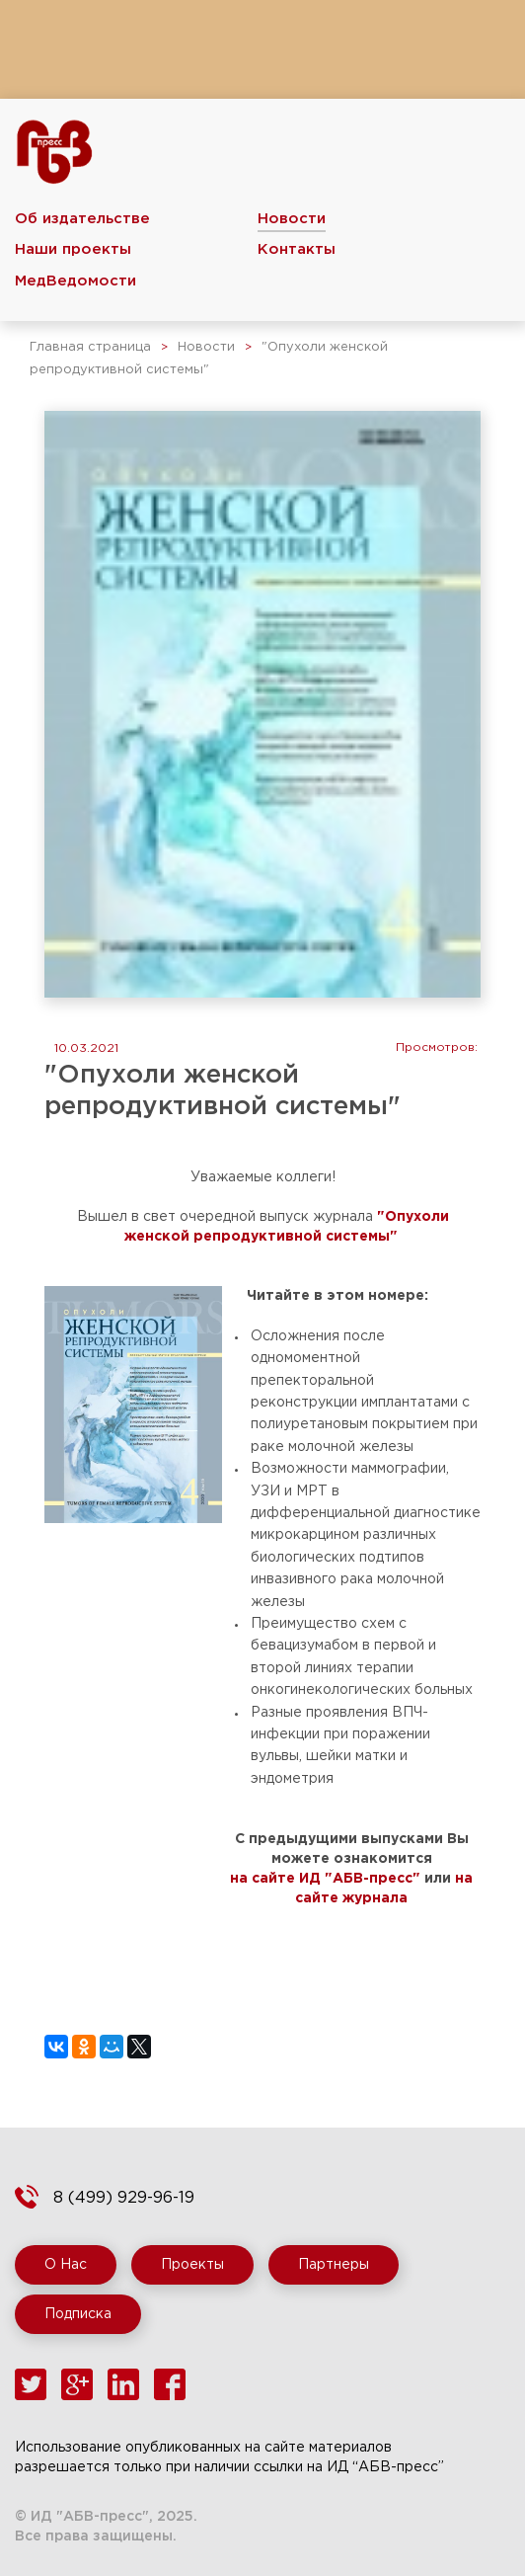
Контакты (297, 249)
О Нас (65, 2265)
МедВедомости (75, 281)
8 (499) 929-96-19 (123, 2198)
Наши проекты (73, 249)
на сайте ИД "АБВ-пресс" (325, 1879)
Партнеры (333, 2265)
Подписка (78, 2314)
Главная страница (90, 347)
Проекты (192, 2265)
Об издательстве (82, 218)
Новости (292, 218)
